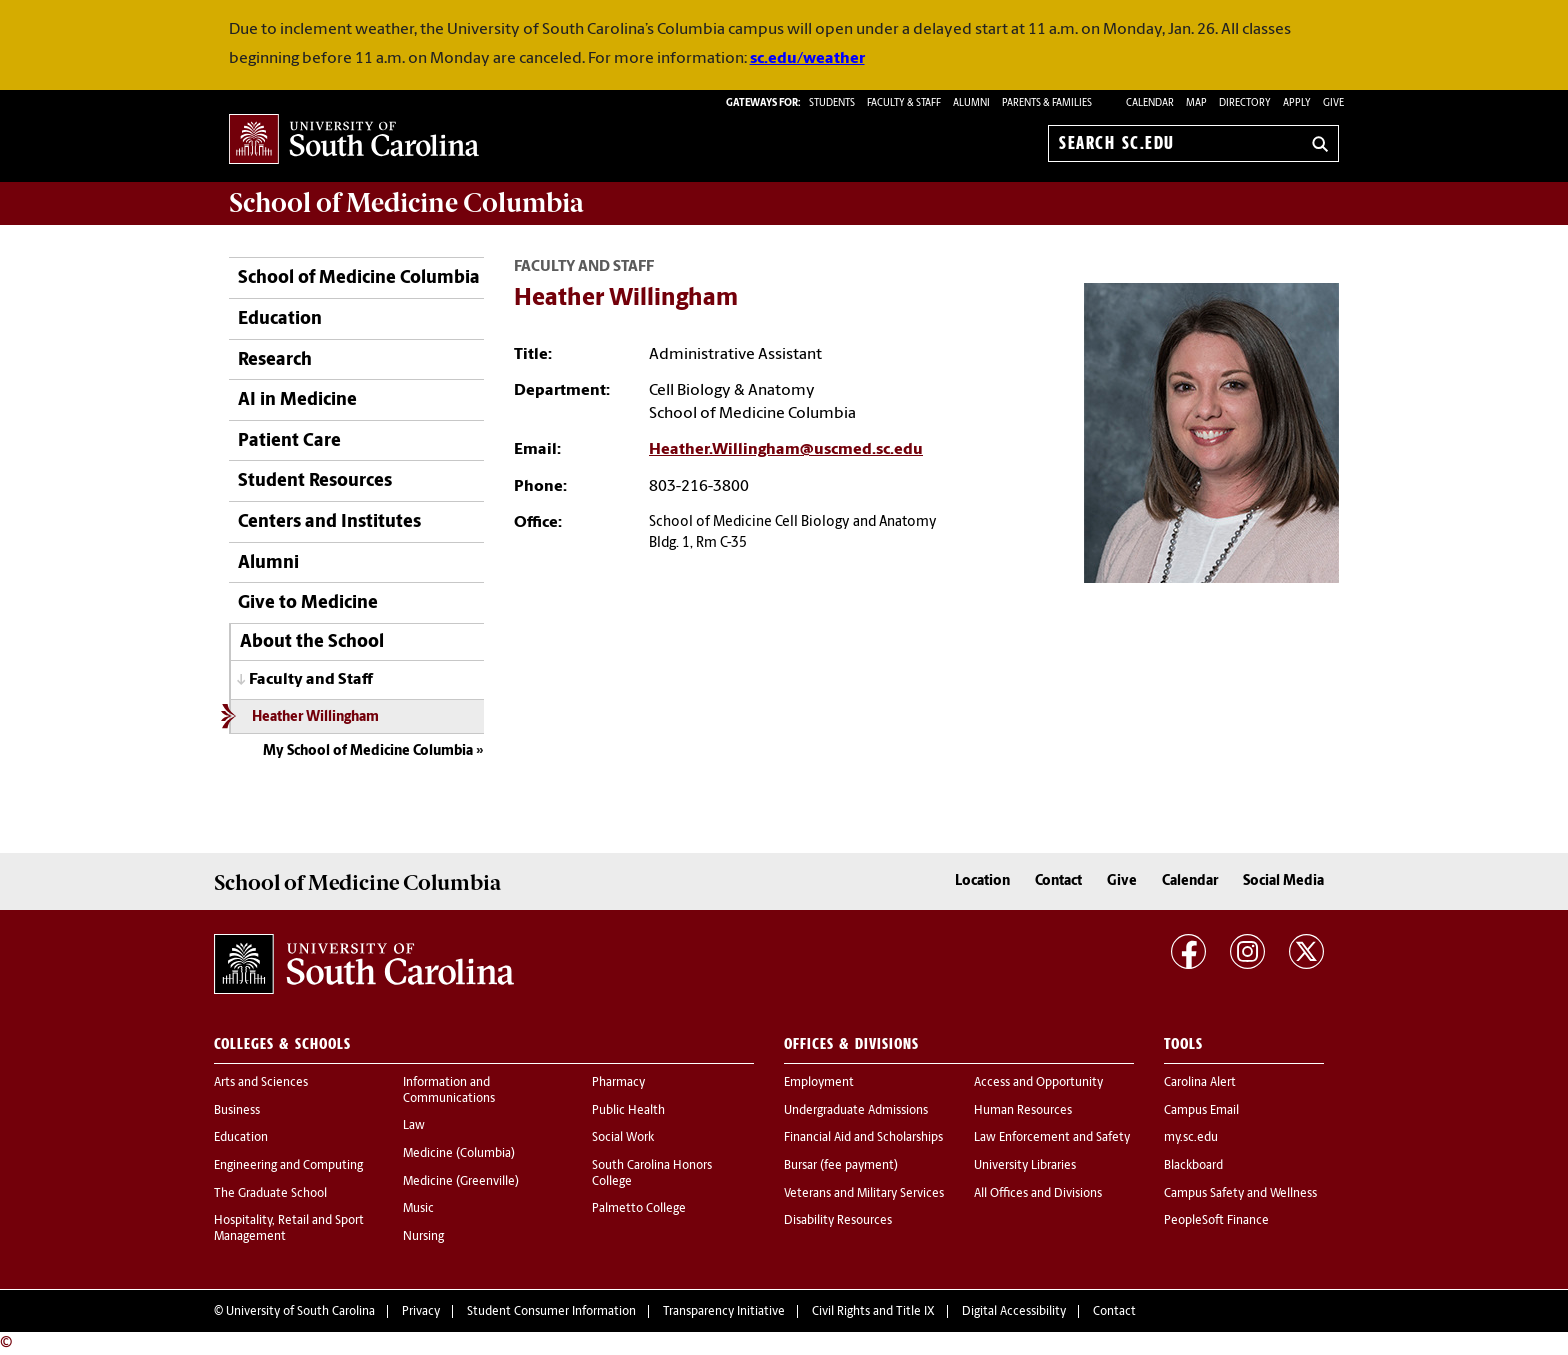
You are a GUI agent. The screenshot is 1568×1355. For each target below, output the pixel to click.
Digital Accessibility (1014, 1312)
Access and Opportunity (1038, 1083)
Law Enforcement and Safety (1052, 1138)
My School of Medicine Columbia (368, 751)
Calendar (1150, 103)
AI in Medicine (297, 400)
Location (982, 881)
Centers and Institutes (329, 522)
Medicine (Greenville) (461, 1182)
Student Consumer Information (551, 1312)
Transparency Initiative (724, 1312)
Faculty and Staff (311, 680)
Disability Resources (838, 1221)
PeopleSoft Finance (1216, 1221)
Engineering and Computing (288, 1166)
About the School (312, 642)
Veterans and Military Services (864, 1194)
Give (1333, 103)
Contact (1058, 881)
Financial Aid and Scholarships (863, 1138)
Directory (1245, 103)
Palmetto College (639, 1209)
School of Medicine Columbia (406, 203)
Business (237, 1111)
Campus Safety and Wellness (1240, 1194)
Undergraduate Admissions (856, 1111)
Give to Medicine (308, 603)
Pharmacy (618, 1083)
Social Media (1283, 881)
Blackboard (1193, 1166)
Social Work (623, 1138)
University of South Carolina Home (354, 140)
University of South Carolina (300, 1312)
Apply (1297, 103)
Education (280, 319)
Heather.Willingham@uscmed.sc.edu (786, 450)
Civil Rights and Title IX (873, 1312)
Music (418, 1209)
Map (1196, 103)
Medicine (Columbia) (459, 1154)
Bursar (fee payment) (841, 1166)
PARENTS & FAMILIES (1047, 103)
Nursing (423, 1237)
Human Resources (1023, 1111)
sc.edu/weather (807, 59)
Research (275, 360)
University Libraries (1025, 1166)
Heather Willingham (315, 717)
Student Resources (315, 481)
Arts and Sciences (261, 1083)
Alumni (268, 563)
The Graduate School (270, 1194)
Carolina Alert (1200, 1083)
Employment (819, 1083)
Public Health (628, 1111)
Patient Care (289, 441)
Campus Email (1201, 1111)
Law (414, 1126)
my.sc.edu (1191, 1138)
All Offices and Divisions (1038, 1194)
